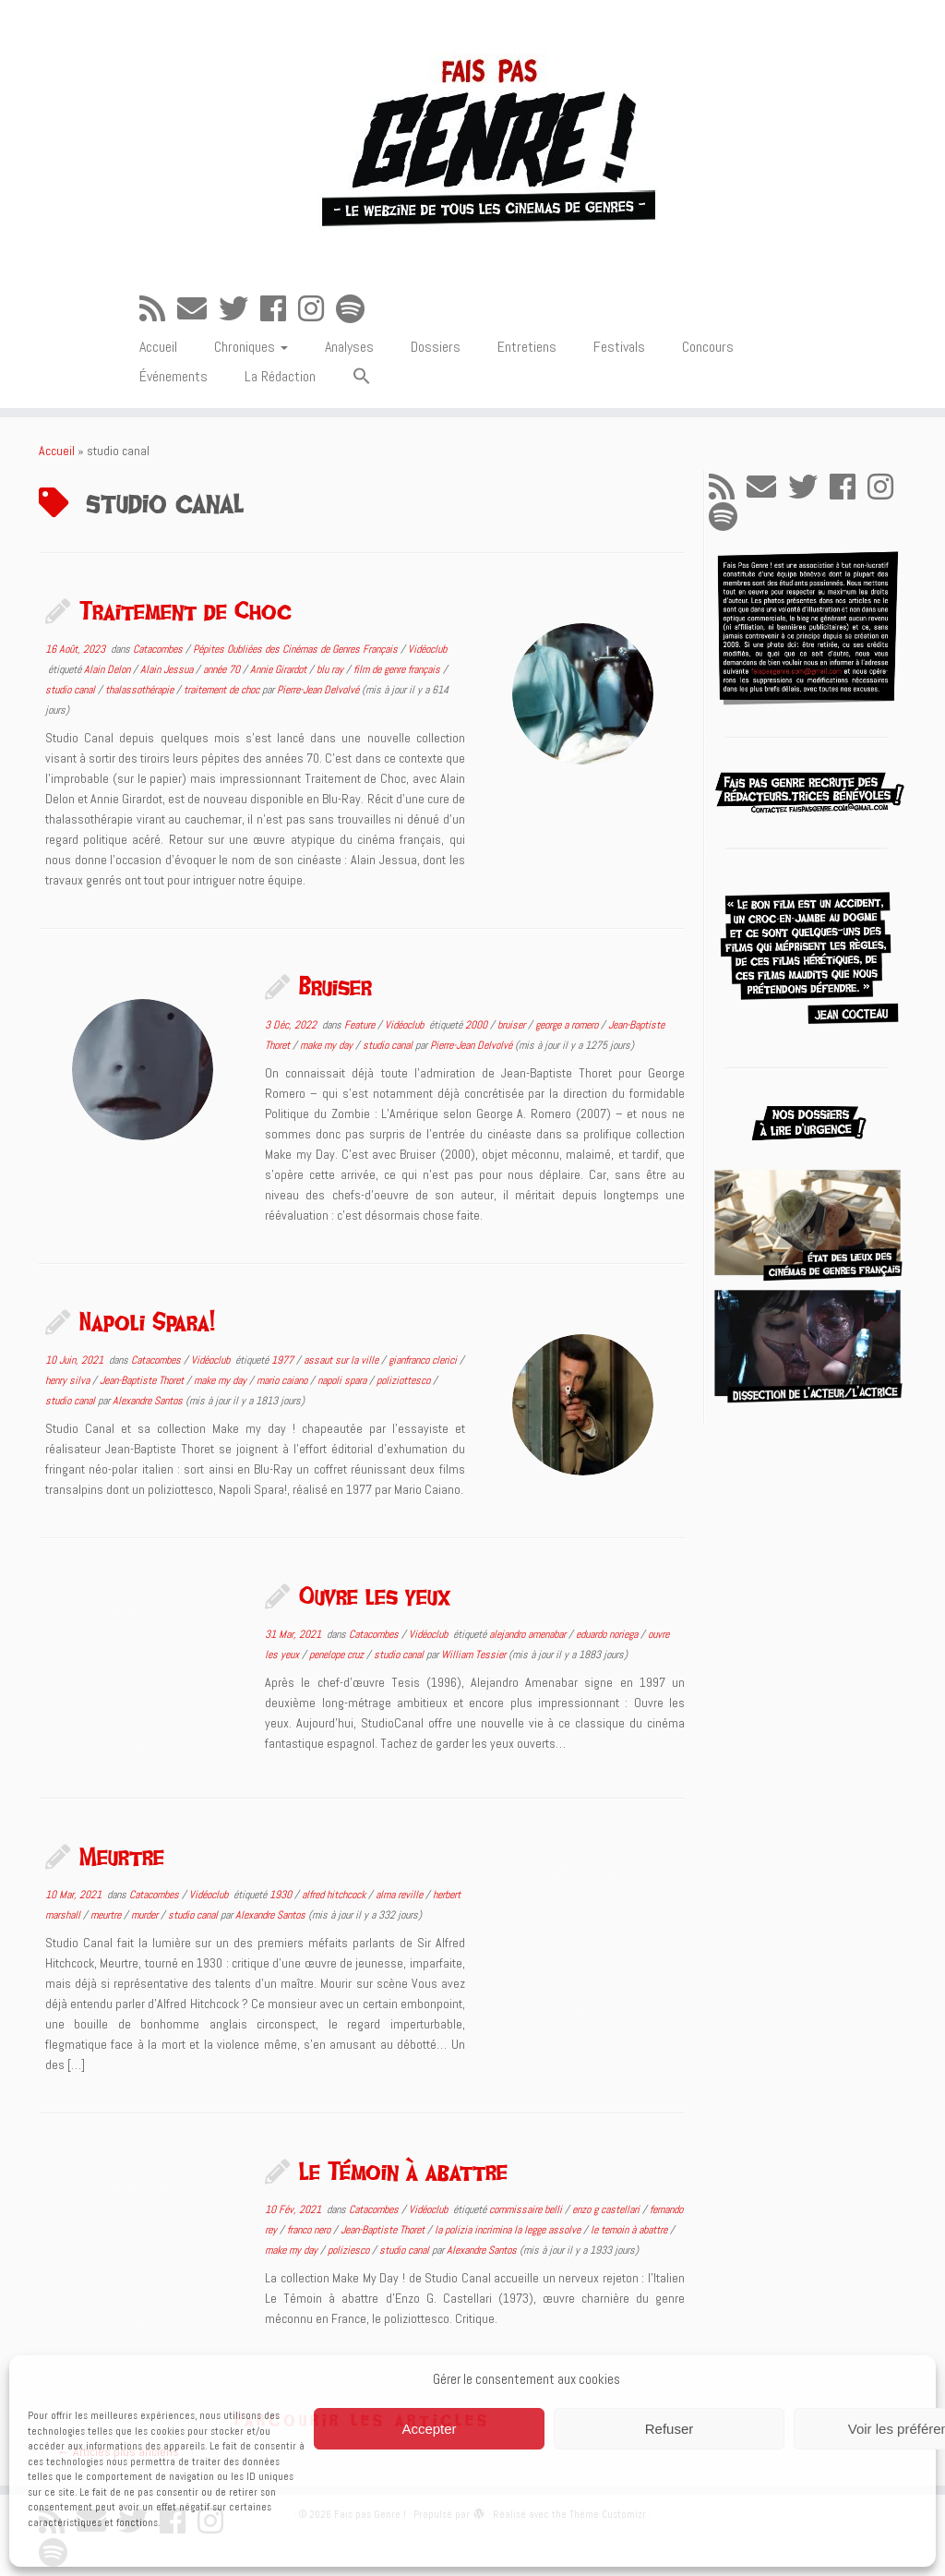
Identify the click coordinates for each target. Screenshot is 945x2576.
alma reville (400, 1894)
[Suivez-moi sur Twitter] (239, 309)
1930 (281, 1894)
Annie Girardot (279, 669)
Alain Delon (108, 669)
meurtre (107, 1915)
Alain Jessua (168, 669)
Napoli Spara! (147, 1321)
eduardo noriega (608, 1634)
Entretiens (526, 346)
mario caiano (283, 1380)
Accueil (158, 346)
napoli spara (343, 1380)
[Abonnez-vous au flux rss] (158, 309)
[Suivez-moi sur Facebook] (279, 309)
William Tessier (473, 1654)
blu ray (331, 669)
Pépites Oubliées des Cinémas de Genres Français (297, 649)
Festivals (619, 346)
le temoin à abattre (630, 2229)
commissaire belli (527, 2209)
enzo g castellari (607, 2209)
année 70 (223, 669)
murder (146, 1915)
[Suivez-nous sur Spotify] (356, 309)
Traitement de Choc (185, 610)
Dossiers (436, 346)
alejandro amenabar (528, 1634)
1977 (283, 1360)
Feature (360, 1024)
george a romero (568, 1024)
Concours (708, 346)
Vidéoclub (427, 649)
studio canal (71, 689)
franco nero (310, 2229)
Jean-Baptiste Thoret (143, 1380)
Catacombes (159, 649)
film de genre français (398, 669)
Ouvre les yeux (374, 1595)
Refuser (669, 2429)
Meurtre (121, 1855)
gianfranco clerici (424, 1360)
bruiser (512, 1024)
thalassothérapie (140, 689)
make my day (327, 1045)
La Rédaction (280, 376)
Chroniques (251, 346)
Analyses (349, 346)
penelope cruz (337, 1654)
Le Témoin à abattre (403, 2170)
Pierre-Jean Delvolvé (318, 689)
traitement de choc (223, 689)
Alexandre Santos (148, 1400)
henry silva (68, 1380)
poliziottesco (405, 1380)
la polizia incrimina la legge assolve (509, 2229)
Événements (173, 376)
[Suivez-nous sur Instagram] (317, 309)
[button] (361, 377)
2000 (477, 1024)
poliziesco (350, 2250)
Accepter (428, 2429)
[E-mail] (198, 309)
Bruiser (335, 986)
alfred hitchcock (335, 1894)
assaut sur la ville (342, 1360)
